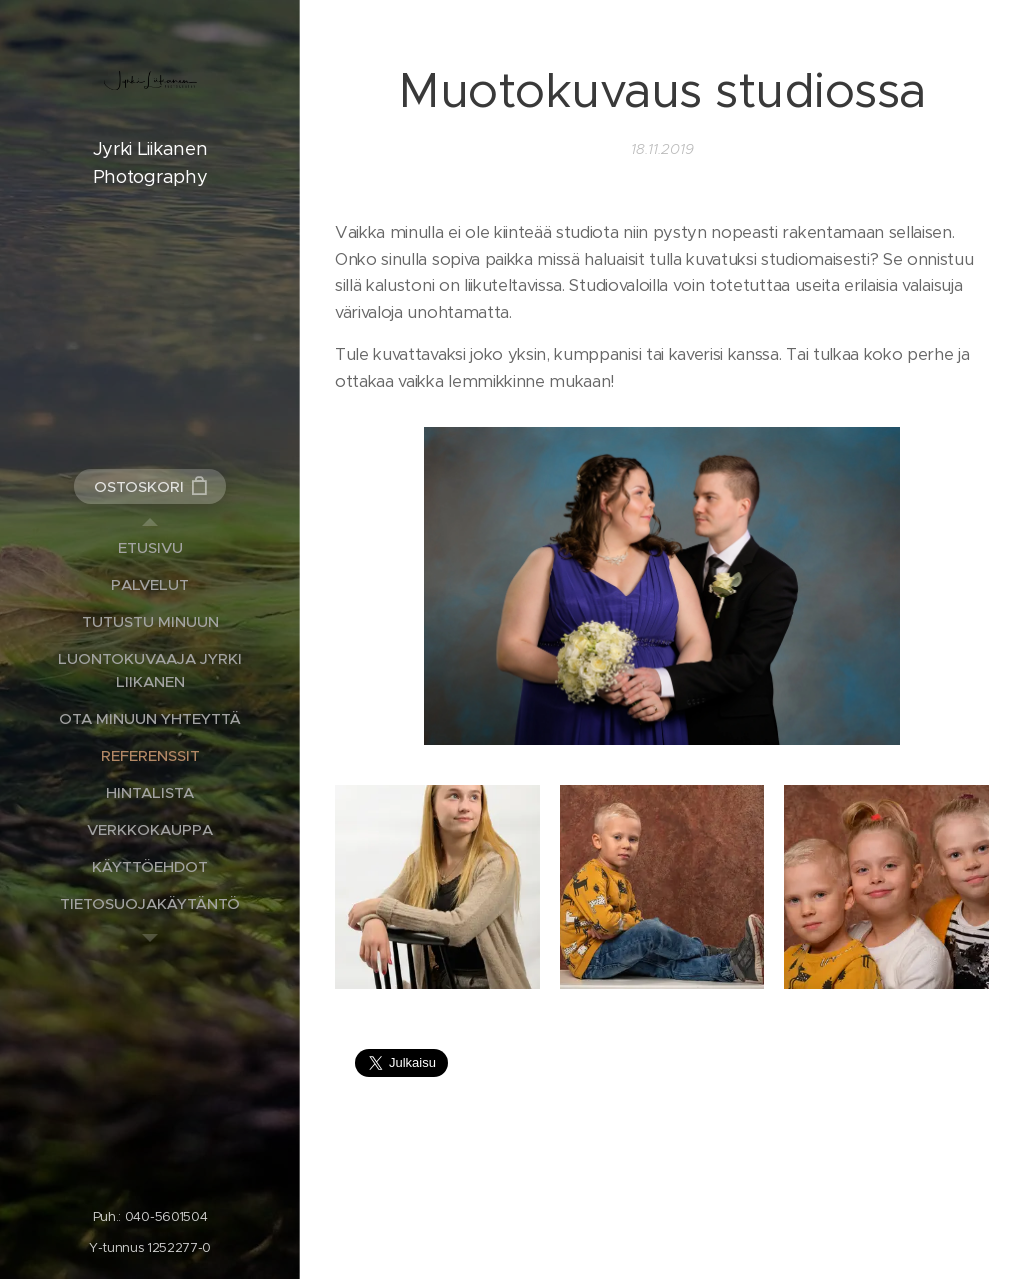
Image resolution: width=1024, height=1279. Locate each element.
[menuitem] (150, 547)
